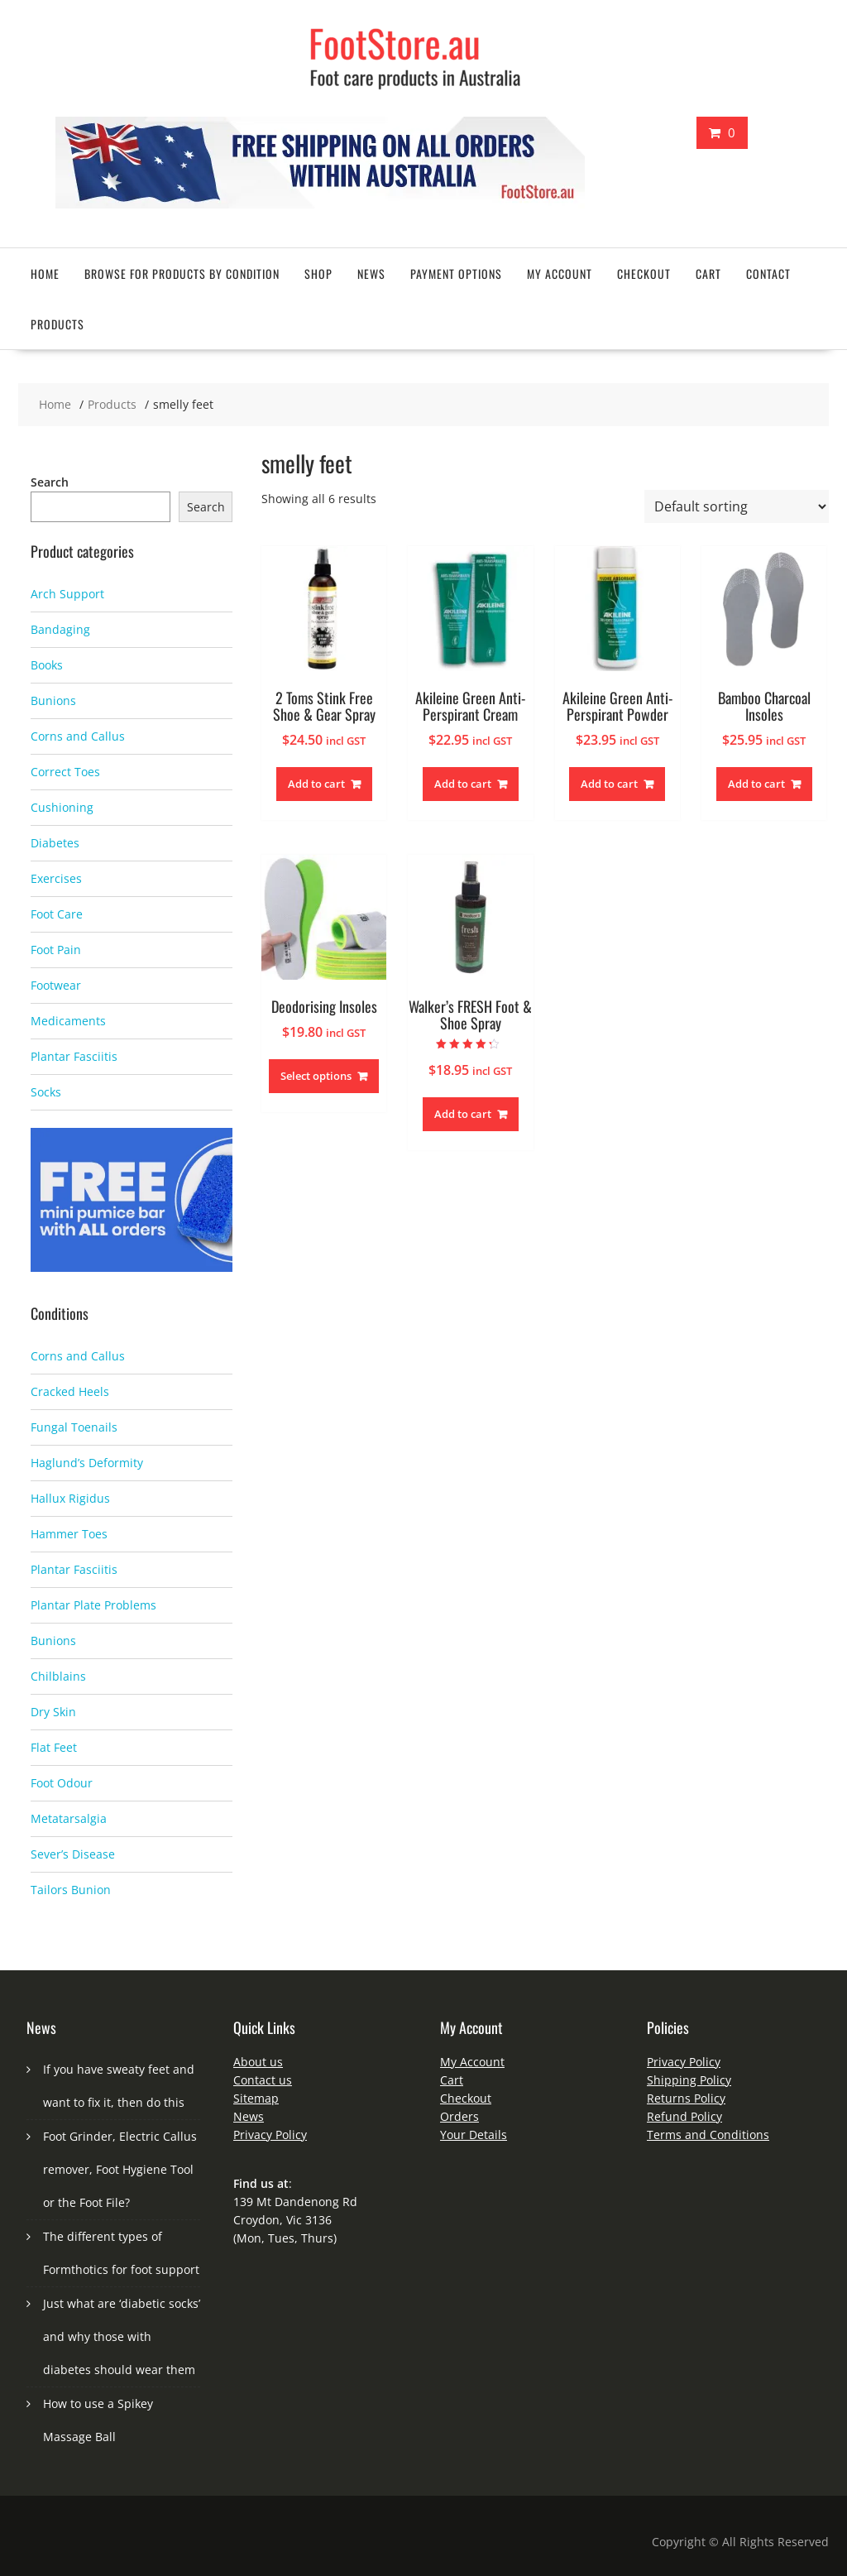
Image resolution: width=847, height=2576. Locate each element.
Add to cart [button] (316, 783)
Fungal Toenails (74, 1427)
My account (559, 273)
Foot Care (57, 914)
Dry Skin (53, 1712)
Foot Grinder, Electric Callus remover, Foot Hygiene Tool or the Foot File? (120, 2169)
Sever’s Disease (73, 1854)
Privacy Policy (270, 2134)
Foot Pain (56, 949)
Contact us (262, 2080)
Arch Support (67, 594)
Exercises (56, 878)
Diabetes (55, 843)
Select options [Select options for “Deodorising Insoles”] (316, 1075)
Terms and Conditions (708, 2134)
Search (50, 482)
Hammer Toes (69, 1534)
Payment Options (456, 273)
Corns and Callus (78, 736)
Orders (459, 2116)
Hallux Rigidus (70, 1498)
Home (45, 273)
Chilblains (58, 1676)
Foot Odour (62, 1783)
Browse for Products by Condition (182, 273)
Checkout (644, 273)
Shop (318, 273)
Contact (768, 273)
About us (258, 2062)
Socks (46, 1092)
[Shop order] (736, 506)
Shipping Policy (689, 2080)
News (371, 273)
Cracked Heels (70, 1391)
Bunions (53, 700)
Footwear (56, 985)
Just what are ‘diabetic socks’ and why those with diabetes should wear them (121, 2336)
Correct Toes (65, 772)
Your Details (473, 2134)
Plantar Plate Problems (93, 1605)
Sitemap (256, 2098)
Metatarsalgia (69, 1818)
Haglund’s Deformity (87, 1462)
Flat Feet (54, 1747)
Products (57, 324)
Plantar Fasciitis (74, 1056)
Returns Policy (686, 2098)
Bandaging (60, 629)
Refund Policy (684, 2116)
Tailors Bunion (71, 1889)
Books (47, 665)
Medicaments (68, 1021)
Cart (708, 273)
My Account (472, 2062)
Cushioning (62, 807)
